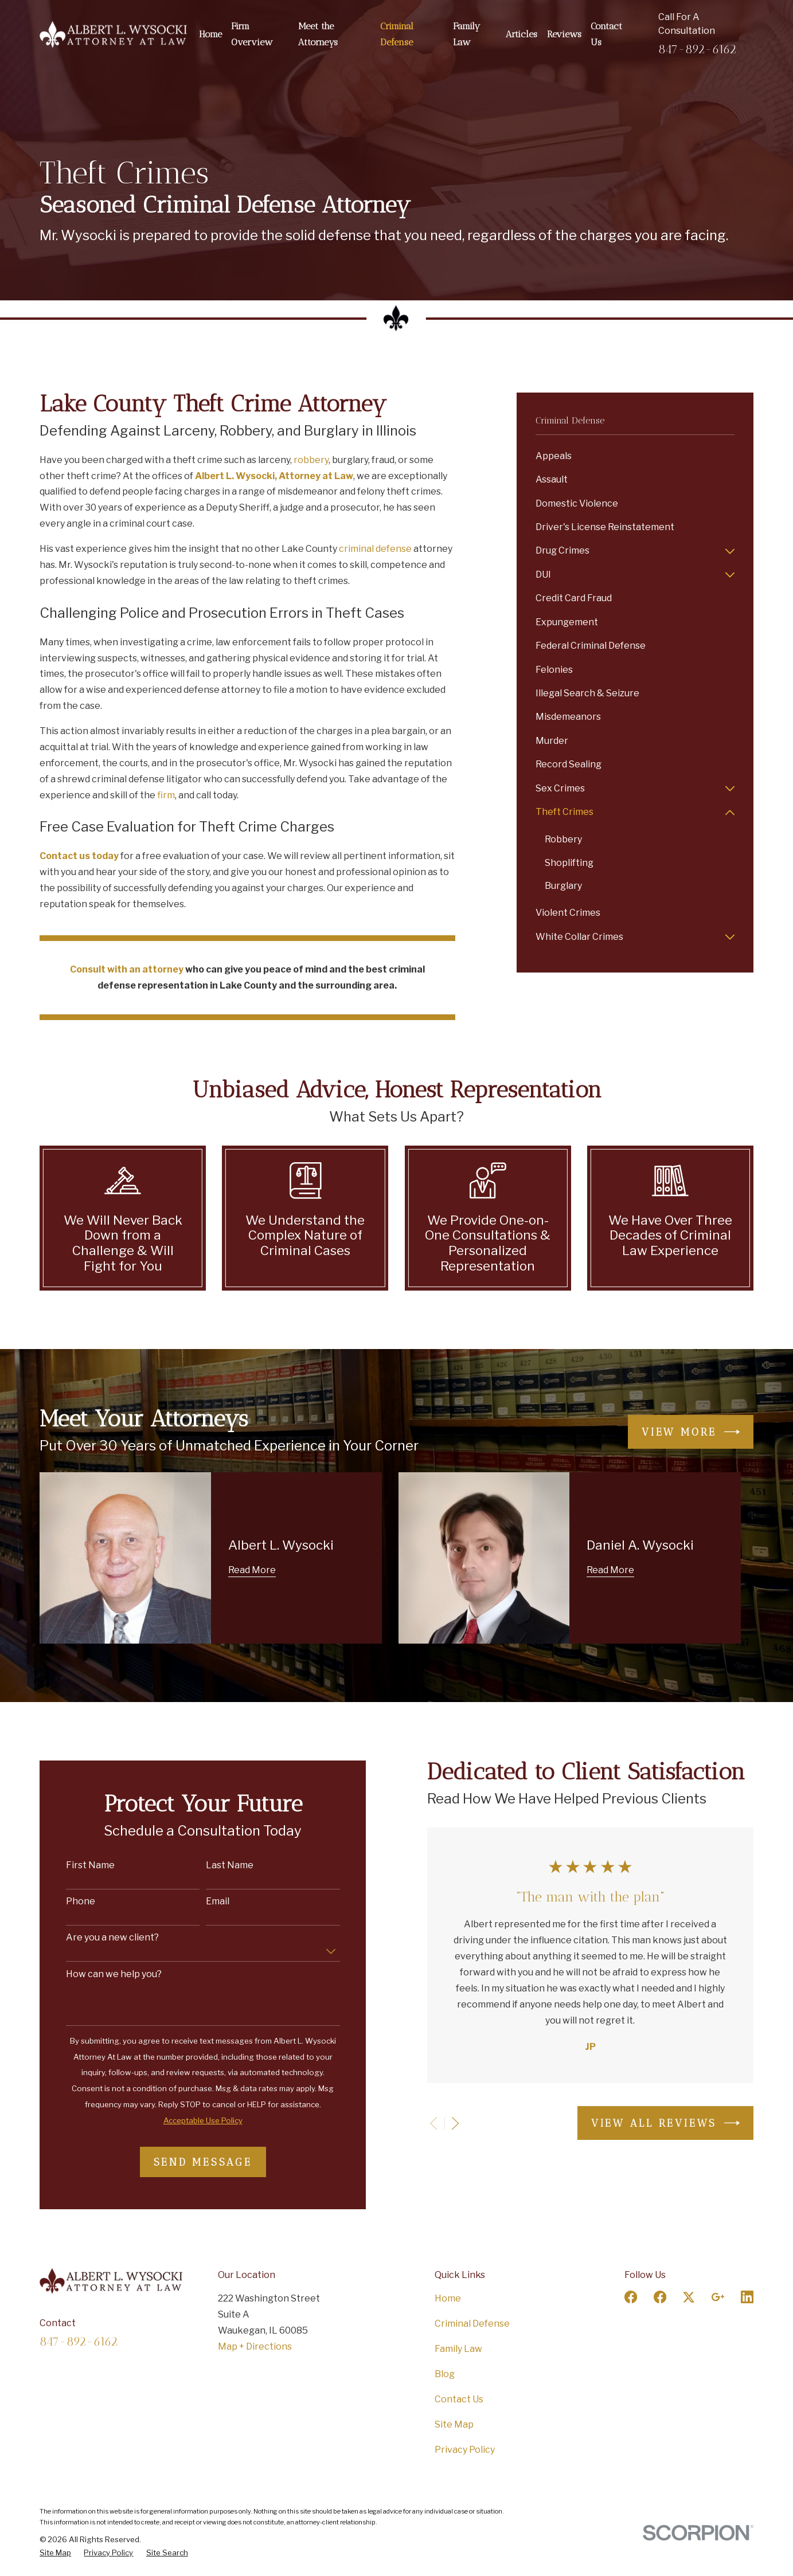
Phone (66, 1901)
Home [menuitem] (210, 34)
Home (448, 2298)
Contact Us (459, 2399)
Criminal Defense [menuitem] (396, 34)
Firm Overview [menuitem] (251, 34)
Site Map (454, 2424)
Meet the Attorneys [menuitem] (318, 34)
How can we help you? (100, 1974)
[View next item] (441, 2123)
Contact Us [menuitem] (606, 34)
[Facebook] (630, 2297)
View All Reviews (651, 2123)
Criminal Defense (472, 2323)
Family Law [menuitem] (466, 34)
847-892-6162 (697, 49)
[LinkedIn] (747, 2297)
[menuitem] (635, 456)
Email (204, 1901)
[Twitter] (688, 2297)
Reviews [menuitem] (564, 34)
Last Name (216, 1865)
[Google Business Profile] (718, 2297)
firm (166, 795)
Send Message (189, 2162)
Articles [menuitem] (521, 34)
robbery (311, 459)
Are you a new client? (98, 1937)
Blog (445, 2374)
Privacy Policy (465, 2449)
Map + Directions (255, 2346)
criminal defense (375, 548)
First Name (76, 1865)
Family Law (458, 2348)
